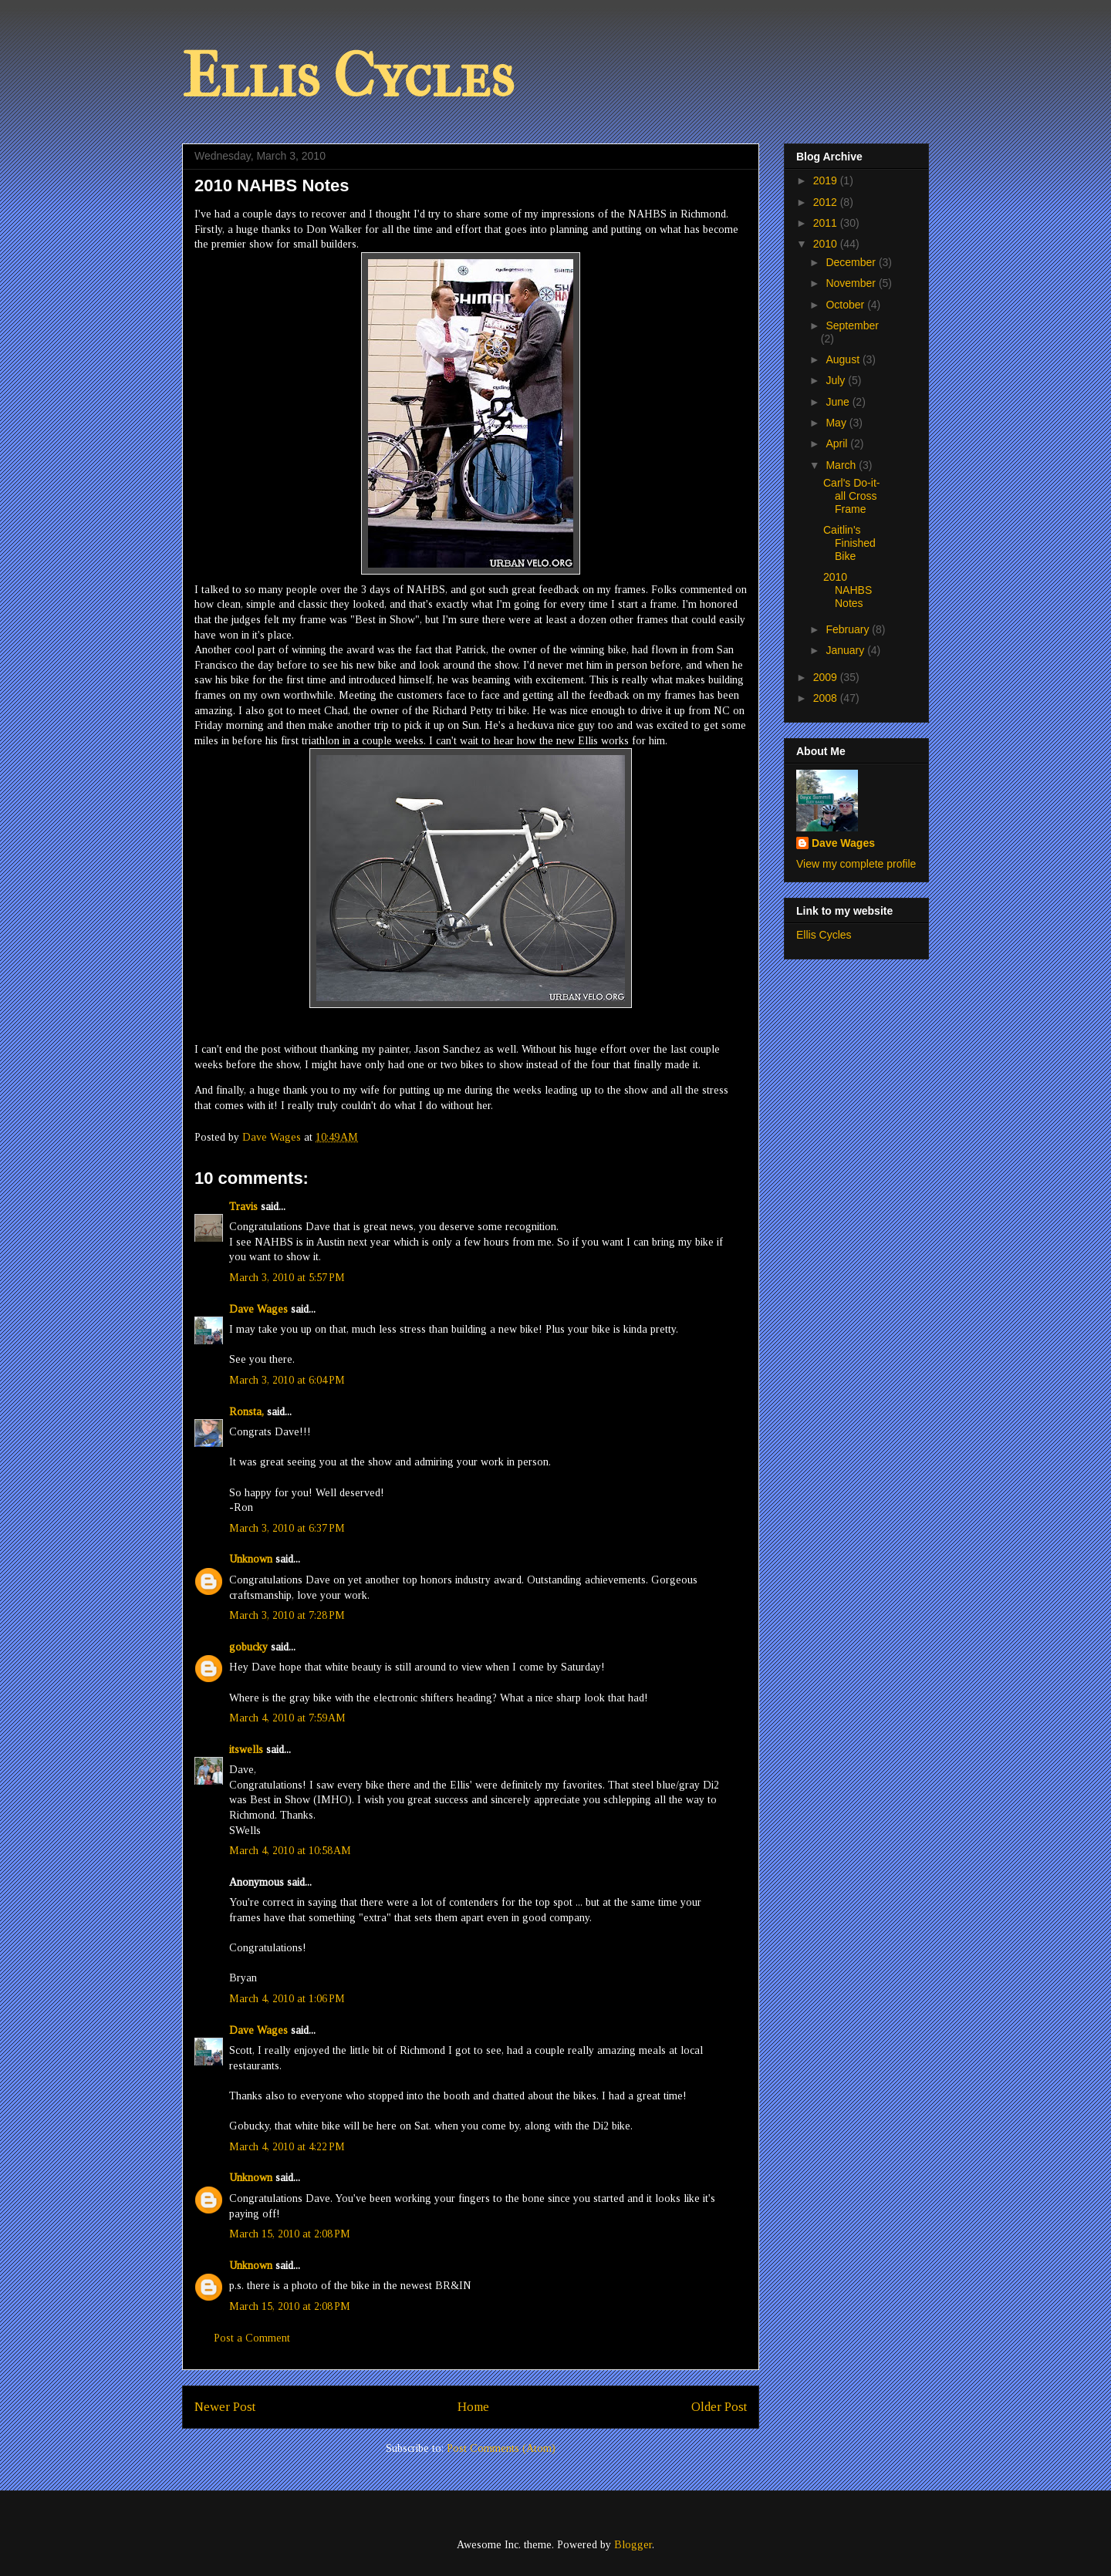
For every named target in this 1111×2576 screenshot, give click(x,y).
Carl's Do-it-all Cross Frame (851, 496)
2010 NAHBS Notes (847, 590)
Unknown (250, 1559)
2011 (826, 223)
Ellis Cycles (348, 76)
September (852, 325)
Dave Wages (258, 1309)
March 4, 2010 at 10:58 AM (290, 1850)
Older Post (719, 2406)
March (842, 465)
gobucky (248, 1647)
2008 (826, 698)
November (852, 283)
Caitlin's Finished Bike (849, 543)
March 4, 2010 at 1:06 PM (287, 1998)
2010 (826, 244)
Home (473, 2406)
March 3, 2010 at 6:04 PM (287, 1380)
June (839, 402)
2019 (826, 180)
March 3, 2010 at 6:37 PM (287, 1528)
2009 (826, 677)
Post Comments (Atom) (501, 2448)
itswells (246, 1749)
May (837, 422)
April (838, 443)
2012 (826, 202)
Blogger (633, 2545)
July (837, 380)
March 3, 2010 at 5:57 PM (287, 1277)
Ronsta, (246, 1412)
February (849, 629)
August (844, 359)
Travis (243, 1206)
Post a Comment (252, 2338)
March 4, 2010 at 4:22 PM (287, 2147)
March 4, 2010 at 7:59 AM (287, 1718)
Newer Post (224, 2406)
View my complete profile (856, 864)
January (846, 650)
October (846, 304)
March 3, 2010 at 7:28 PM (287, 1615)
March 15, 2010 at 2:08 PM (289, 2234)
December (852, 262)
